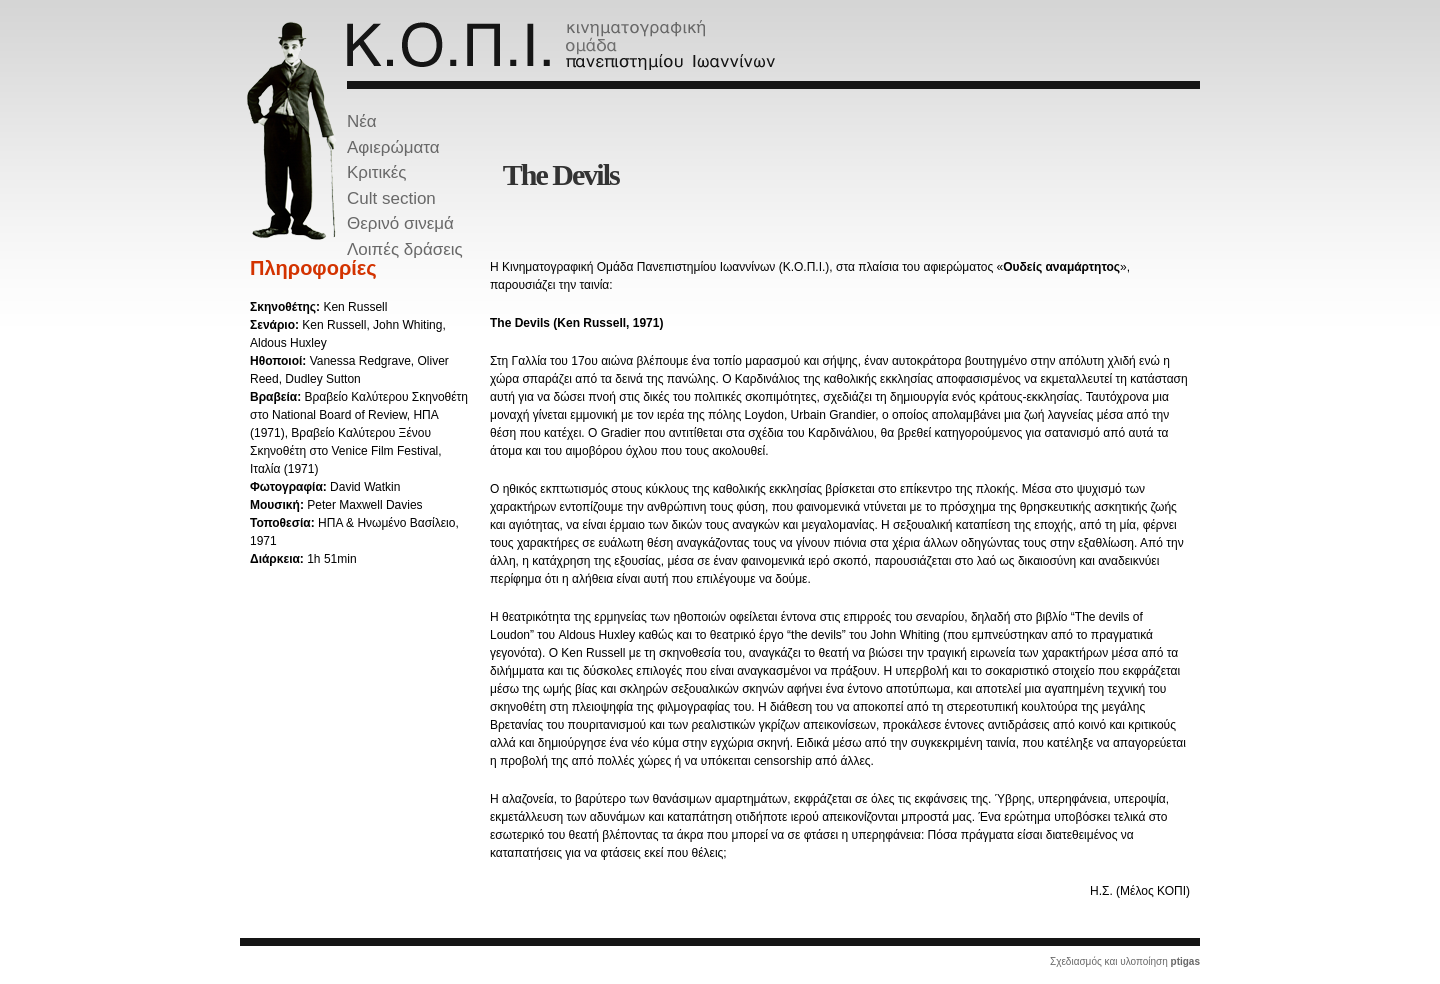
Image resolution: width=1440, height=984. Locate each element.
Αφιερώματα (393, 147)
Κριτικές (377, 172)
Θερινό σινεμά (400, 223)
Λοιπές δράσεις (405, 249)
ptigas (1185, 961)
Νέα (362, 121)
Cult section (391, 198)
